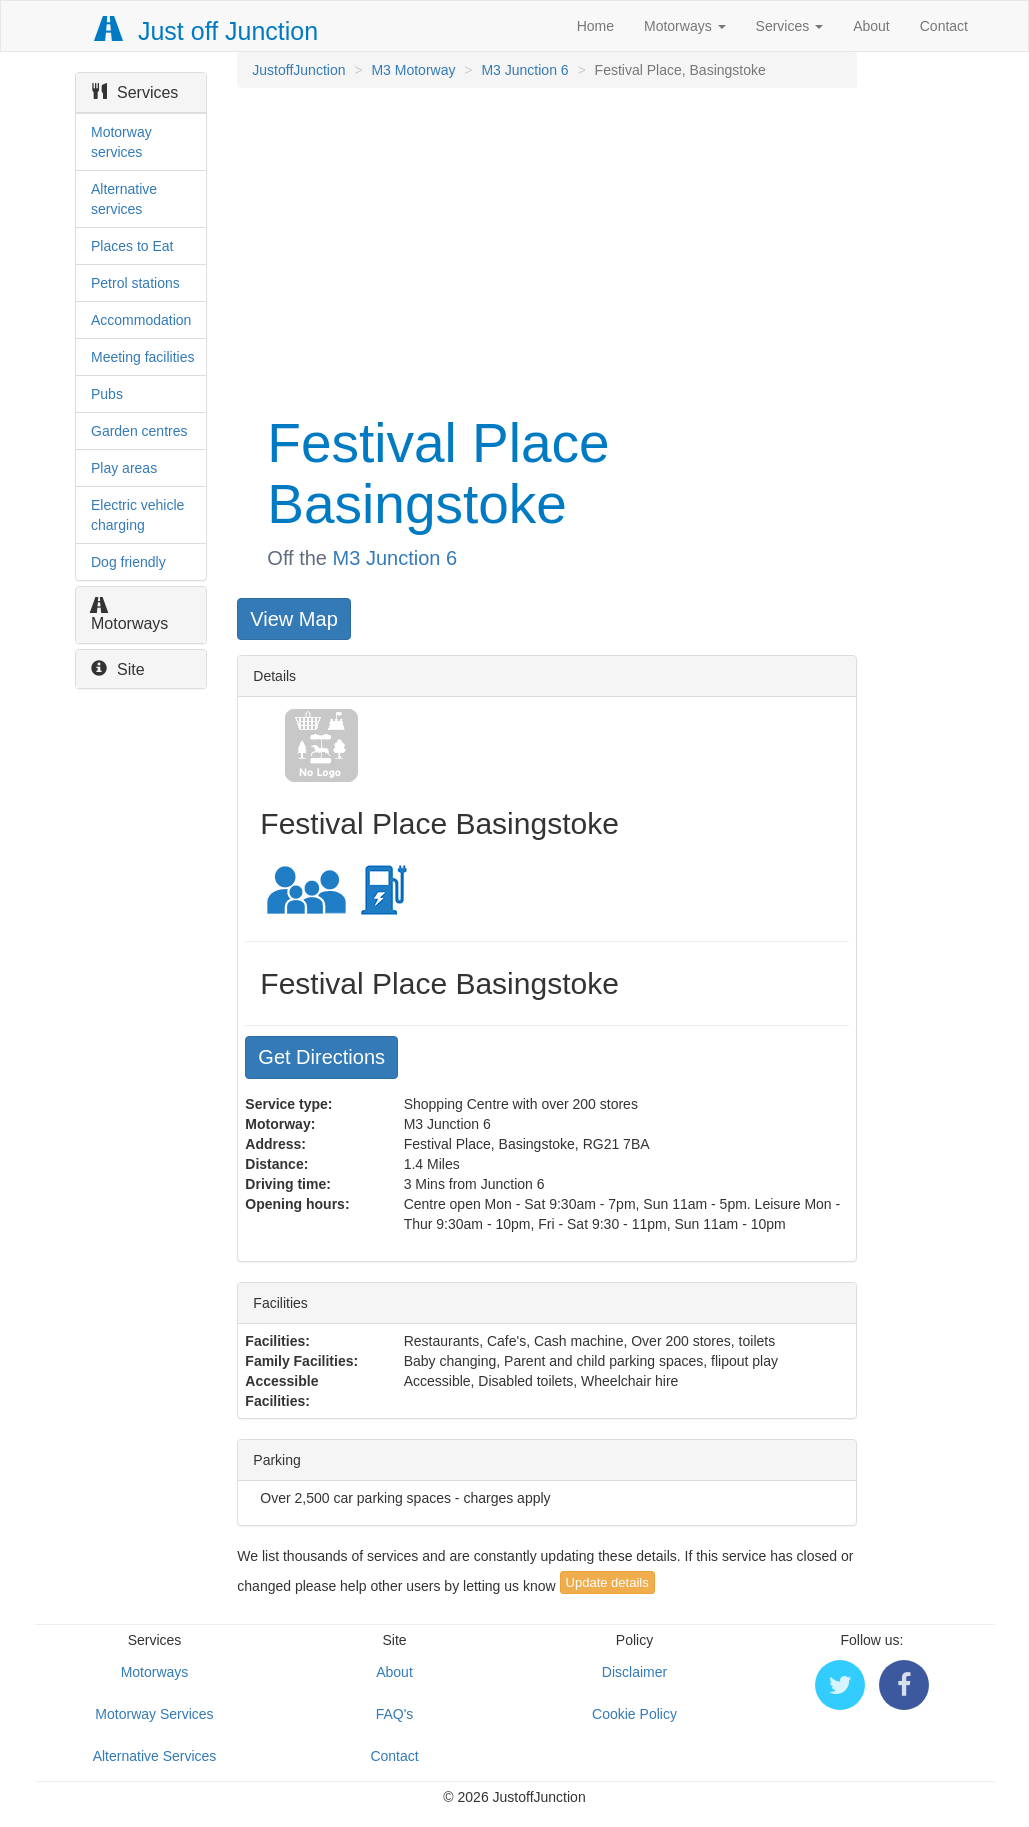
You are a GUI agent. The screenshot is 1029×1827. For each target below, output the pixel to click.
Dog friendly (128, 562)
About (871, 26)
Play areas (124, 468)
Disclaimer (634, 1672)
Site (118, 669)
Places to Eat (132, 246)
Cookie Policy (634, 1714)
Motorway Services (154, 1714)
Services (790, 26)
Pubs (107, 394)
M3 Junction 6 (524, 70)
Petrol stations (135, 283)
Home (595, 26)
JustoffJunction (298, 70)
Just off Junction (207, 31)
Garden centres (139, 431)
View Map (293, 619)
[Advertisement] (545, 248)
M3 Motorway (413, 70)
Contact (944, 26)
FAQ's (395, 1714)
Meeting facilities (143, 357)
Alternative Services (155, 1756)
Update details (607, 1582)
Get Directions (321, 1057)
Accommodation (141, 320)
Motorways (685, 26)
